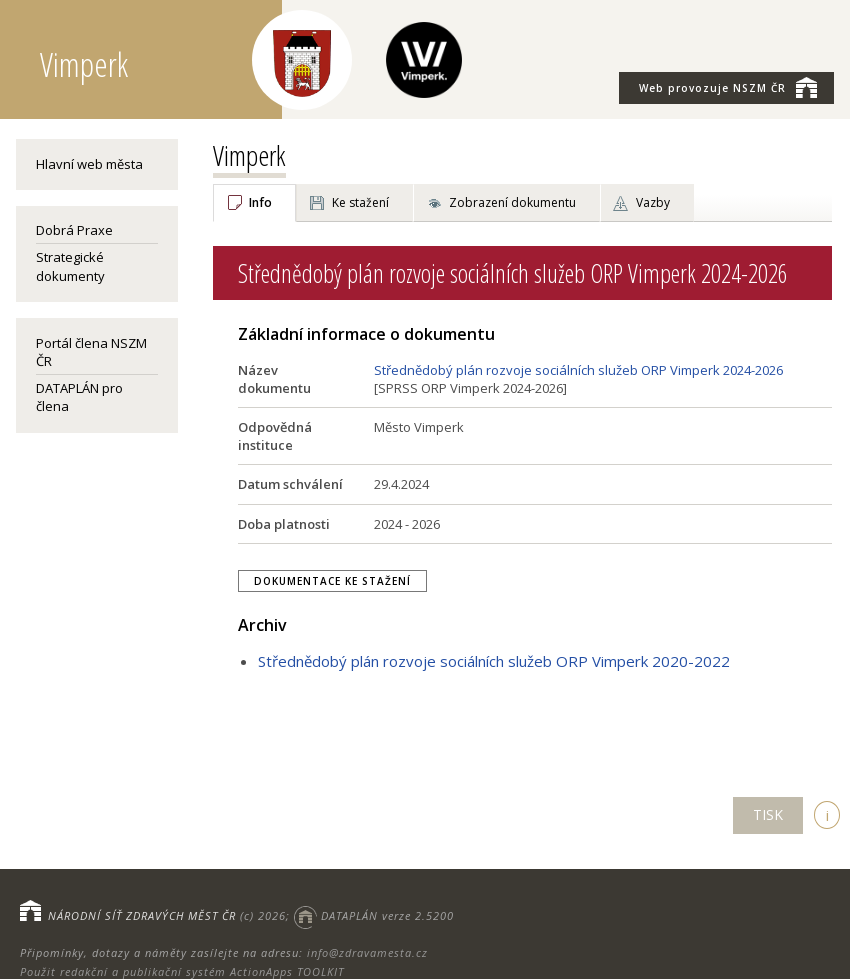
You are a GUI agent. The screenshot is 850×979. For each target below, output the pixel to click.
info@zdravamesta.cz (367, 952)
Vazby (653, 202)
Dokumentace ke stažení (332, 581)
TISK (768, 814)
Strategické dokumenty (70, 266)
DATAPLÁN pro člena (79, 397)
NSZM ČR (728, 87)
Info (260, 202)
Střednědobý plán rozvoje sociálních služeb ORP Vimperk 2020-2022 (494, 661)
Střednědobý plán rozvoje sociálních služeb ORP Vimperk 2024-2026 (578, 370)
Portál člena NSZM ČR (91, 352)
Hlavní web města (89, 164)
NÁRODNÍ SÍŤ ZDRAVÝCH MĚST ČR (142, 915)
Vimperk (249, 155)
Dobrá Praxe (74, 230)
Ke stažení (360, 202)
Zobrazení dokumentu (512, 202)
